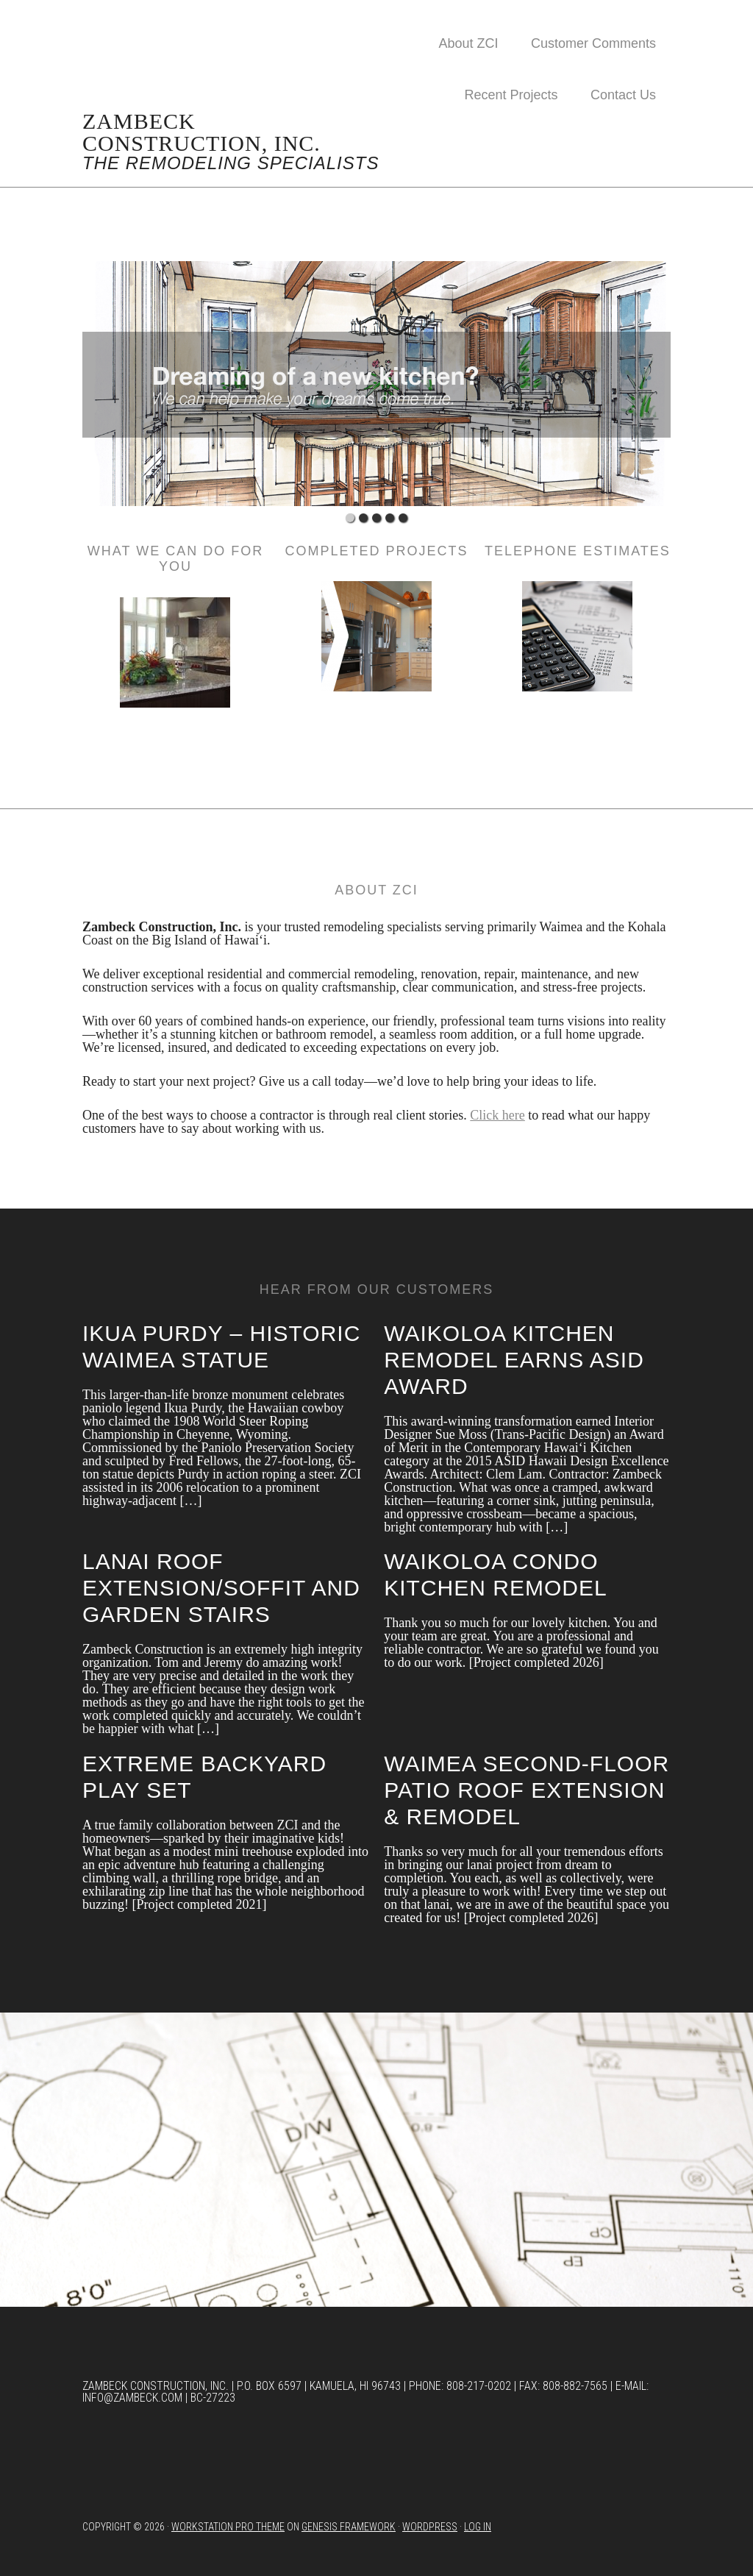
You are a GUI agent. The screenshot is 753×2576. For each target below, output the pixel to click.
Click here (497, 1115)
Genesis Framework (348, 2527)
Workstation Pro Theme (228, 2527)
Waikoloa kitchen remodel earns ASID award (514, 1359)
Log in (477, 2527)
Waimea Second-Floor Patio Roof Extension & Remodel (526, 1790)
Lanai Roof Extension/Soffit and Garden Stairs (221, 1587)
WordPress (429, 2527)
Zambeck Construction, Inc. (201, 132)
